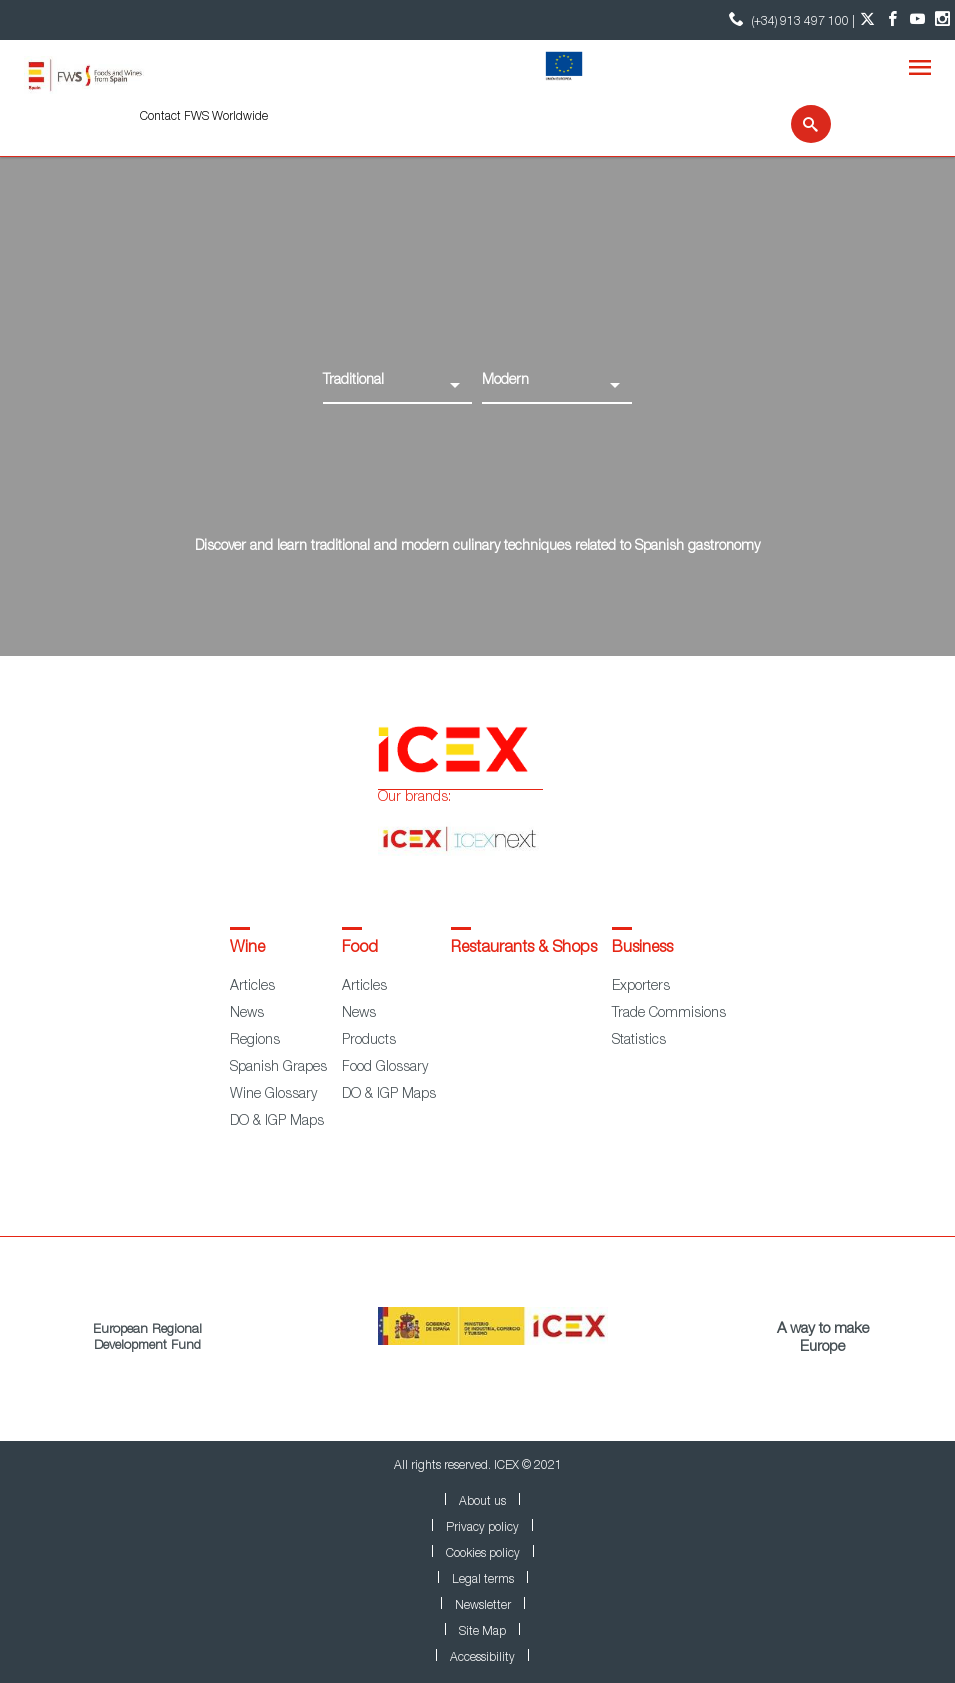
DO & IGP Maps (277, 1122)
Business (642, 949)
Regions (255, 1041)
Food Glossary (385, 1068)
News (247, 1014)
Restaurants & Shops (524, 949)
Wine (247, 949)
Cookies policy (483, 1554)
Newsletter (483, 1606)
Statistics (639, 1041)
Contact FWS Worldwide (204, 117)
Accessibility (482, 1658)
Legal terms (483, 1580)
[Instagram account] (942, 20)
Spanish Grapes (278, 1068)
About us (482, 1502)
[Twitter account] (867, 20)
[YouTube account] (917, 20)
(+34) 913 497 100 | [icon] (789, 19)
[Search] (798, 124)
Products (369, 1041)
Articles (252, 987)
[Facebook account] (892, 20)
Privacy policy (482, 1528)
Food (360, 949)
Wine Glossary (273, 1095)
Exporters (641, 987)
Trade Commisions (669, 1014)
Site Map (482, 1632)
